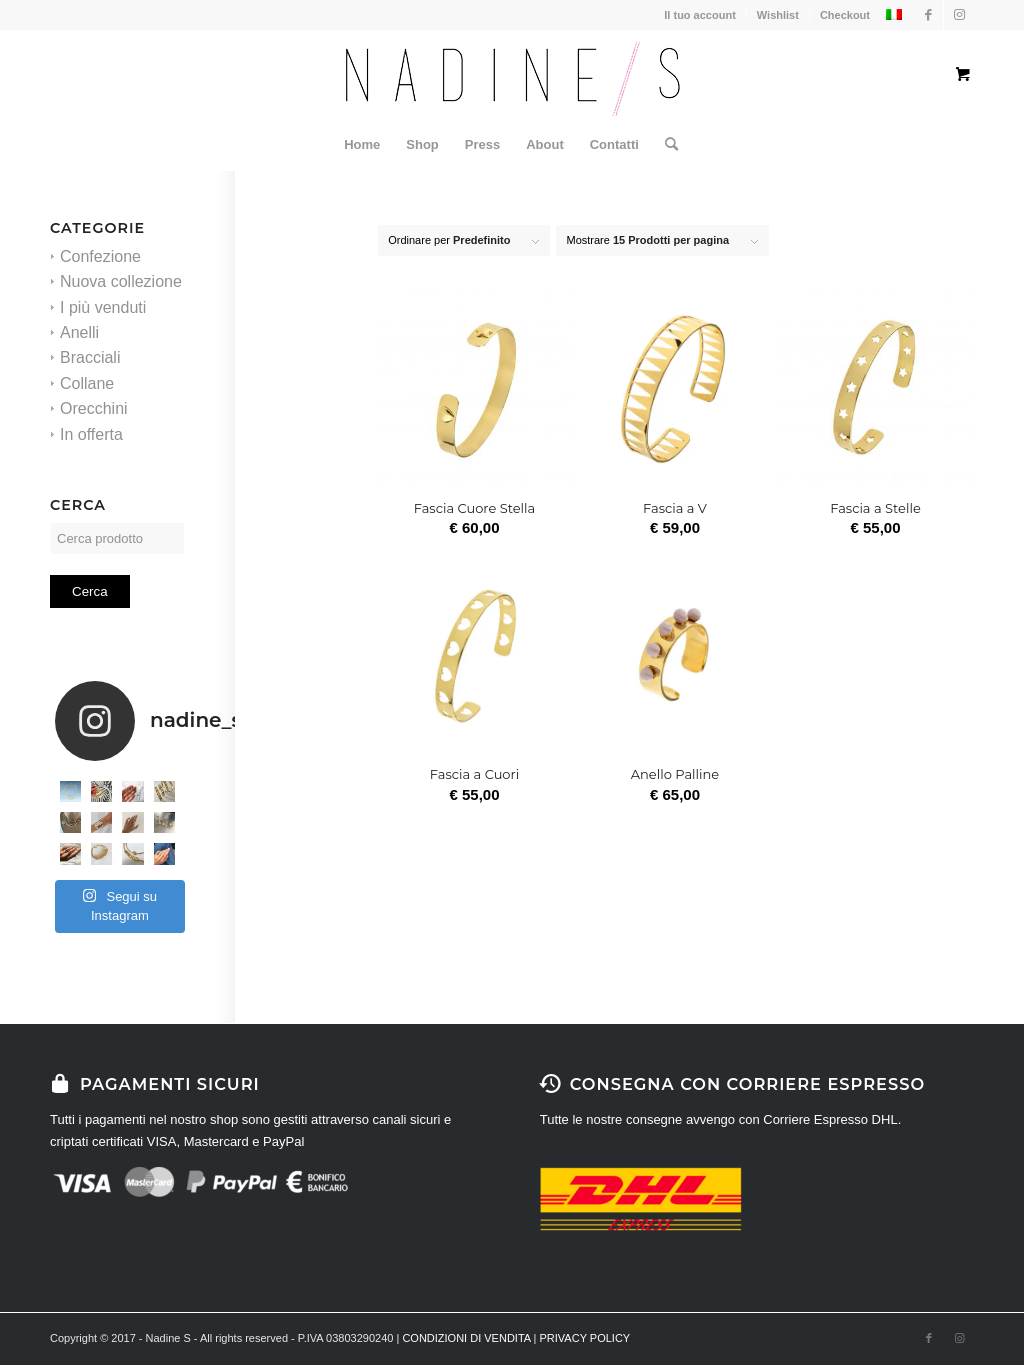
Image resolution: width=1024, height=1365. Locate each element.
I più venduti (103, 307)
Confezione (100, 256)
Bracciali (90, 357)
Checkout (845, 15)
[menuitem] (362, 145)
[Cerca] (665, 145)
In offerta (91, 434)
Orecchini (94, 408)
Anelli (79, 332)
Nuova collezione (121, 281)
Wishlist (778, 15)
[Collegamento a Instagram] (959, 15)
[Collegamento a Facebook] (928, 15)
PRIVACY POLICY (585, 1338)
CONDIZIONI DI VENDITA (466, 1338)
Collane (87, 383)
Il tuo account (700, 15)
